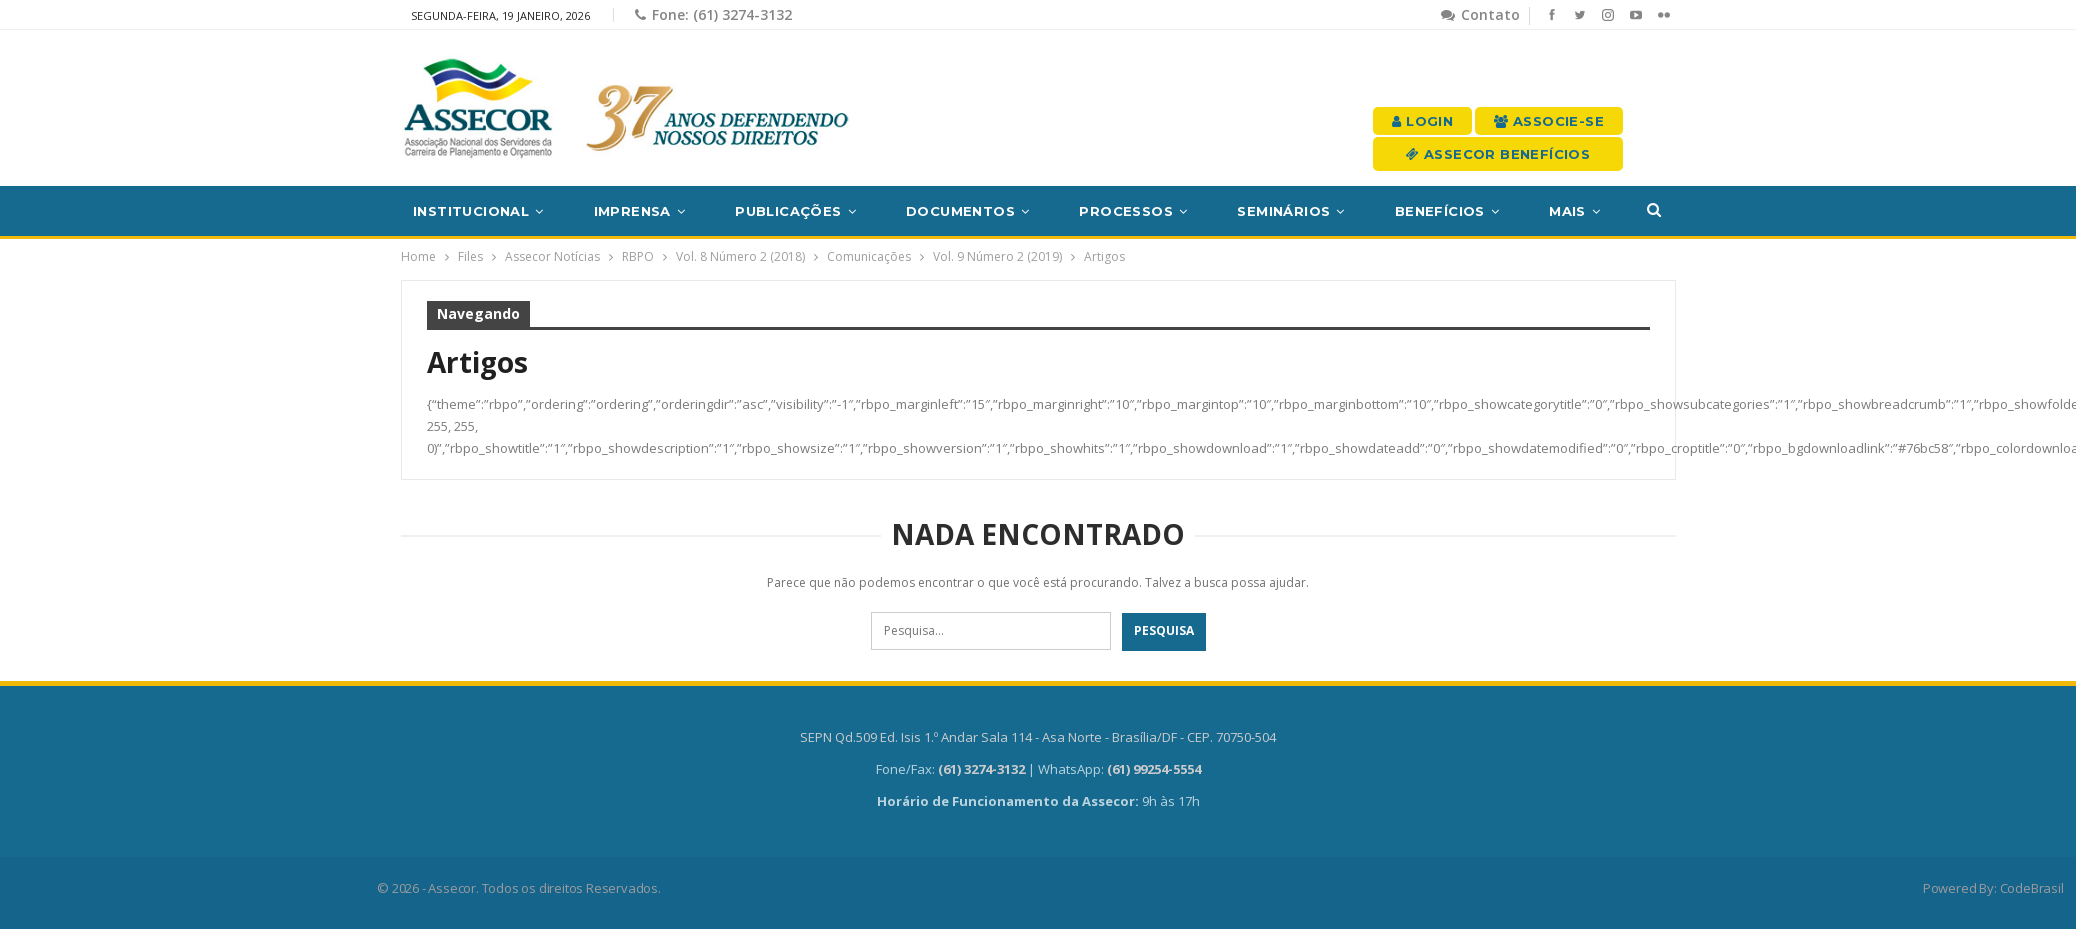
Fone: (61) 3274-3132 (713, 14)
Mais (1567, 211)
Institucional (471, 211)
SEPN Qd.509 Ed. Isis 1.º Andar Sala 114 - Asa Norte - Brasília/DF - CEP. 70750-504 (1038, 737)
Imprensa (632, 211)
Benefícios (1440, 211)
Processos (1126, 211)
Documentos (960, 211)
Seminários (1283, 211)
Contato (1480, 14)
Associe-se (1549, 121)
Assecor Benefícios (1498, 154)
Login (1422, 121)
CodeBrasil (2032, 888)
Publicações (788, 211)
